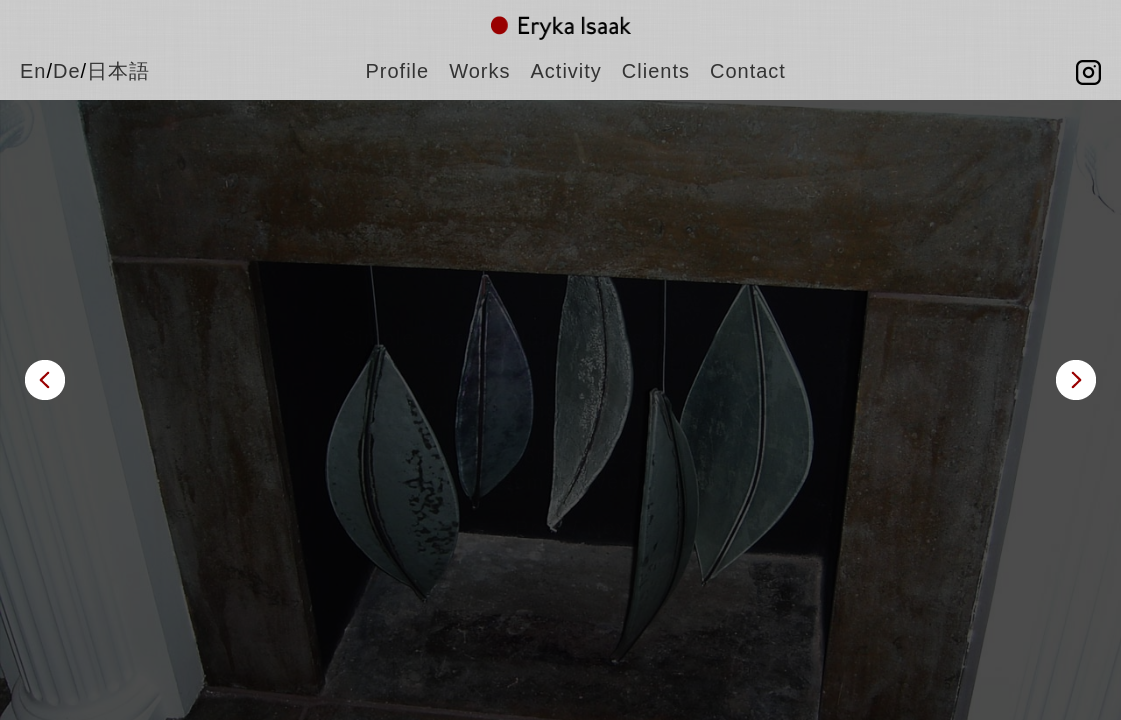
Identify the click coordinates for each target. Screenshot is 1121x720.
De (67, 71)
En (33, 71)
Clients (656, 71)
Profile (398, 71)
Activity (566, 71)
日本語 (118, 71)
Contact (748, 71)
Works (479, 71)
